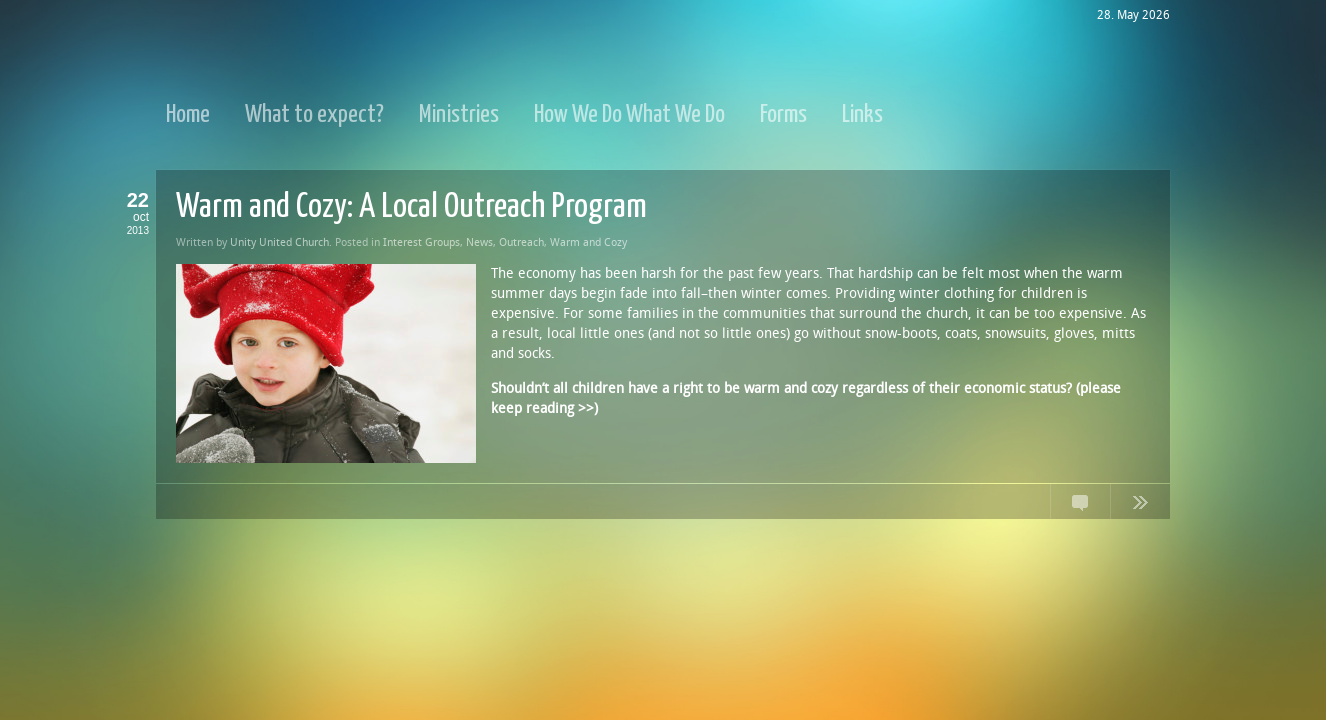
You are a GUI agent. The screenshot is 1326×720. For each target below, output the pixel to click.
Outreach (521, 242)
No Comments (1080, 506)
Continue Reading (1140, 506)
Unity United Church (279, 242)
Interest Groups (421, 242)
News (479, 242)
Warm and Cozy (588, 242)
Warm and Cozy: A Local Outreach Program (411, 207)
